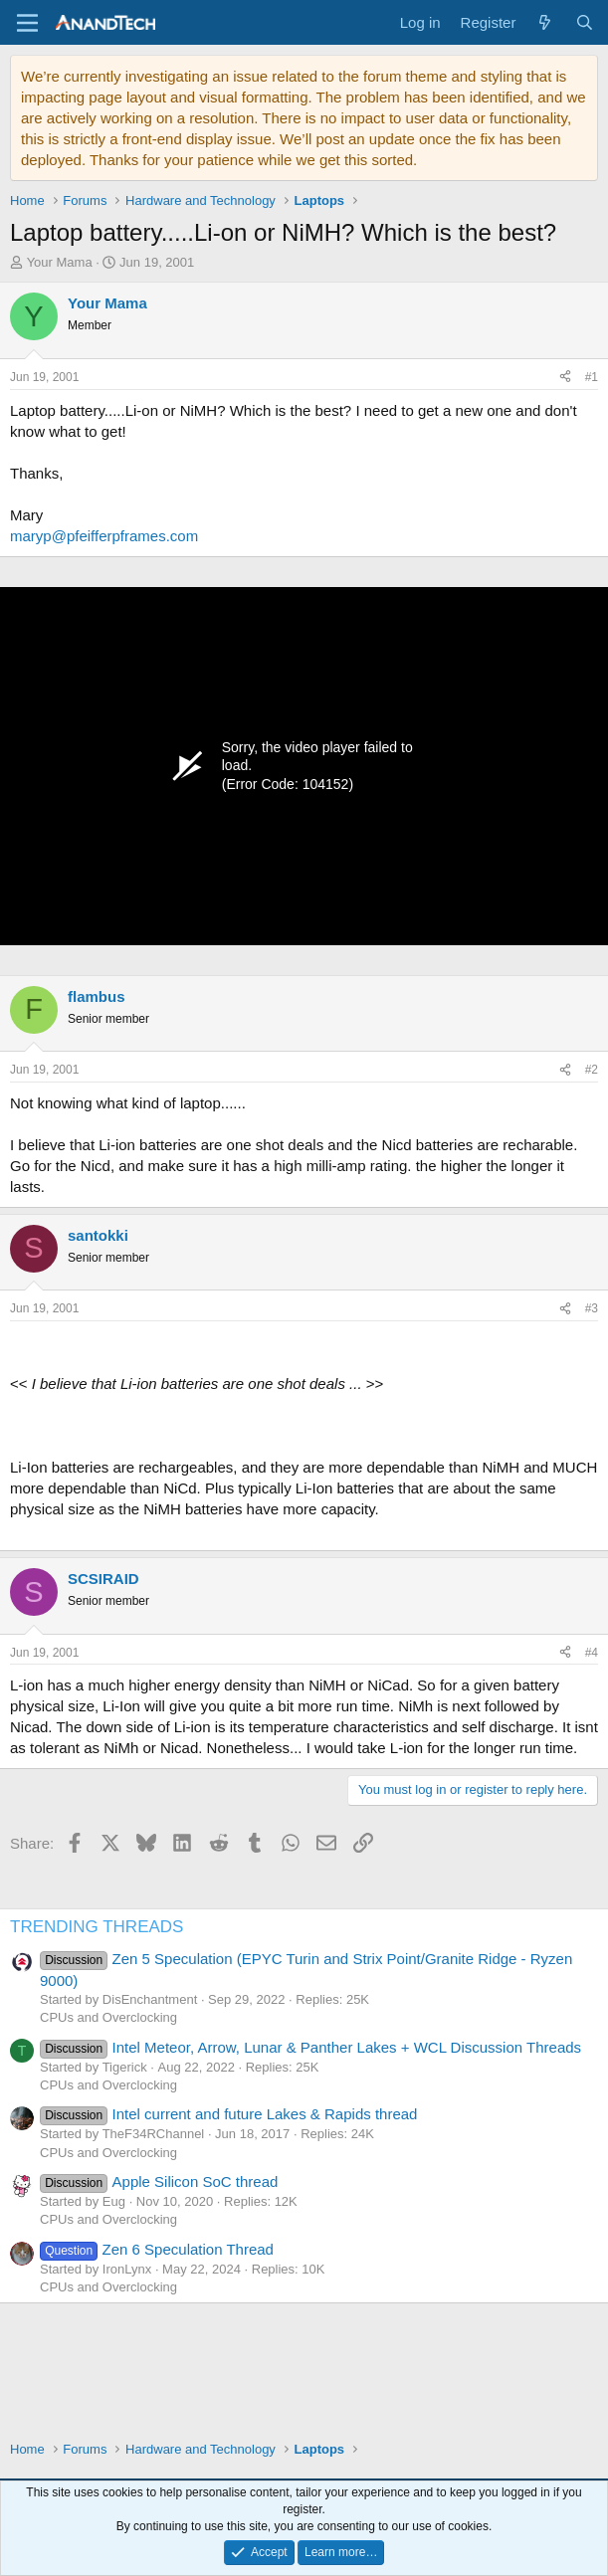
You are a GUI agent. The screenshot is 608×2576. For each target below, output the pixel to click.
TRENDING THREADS (96, 1926)
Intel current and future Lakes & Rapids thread (228, 2113)
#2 (591, 1070)
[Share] (565, 377)
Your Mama (60, 262)
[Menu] (27, 23)
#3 (591, 1308)
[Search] (584, 22)
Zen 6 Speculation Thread (157, 2249)
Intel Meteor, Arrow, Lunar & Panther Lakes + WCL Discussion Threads (310, 2047)
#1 (591, 377)
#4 (591, 1653)
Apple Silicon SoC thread (159, 2181)
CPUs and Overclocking (108, 2017)
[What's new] (544, 22)
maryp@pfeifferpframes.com (104, 535)
